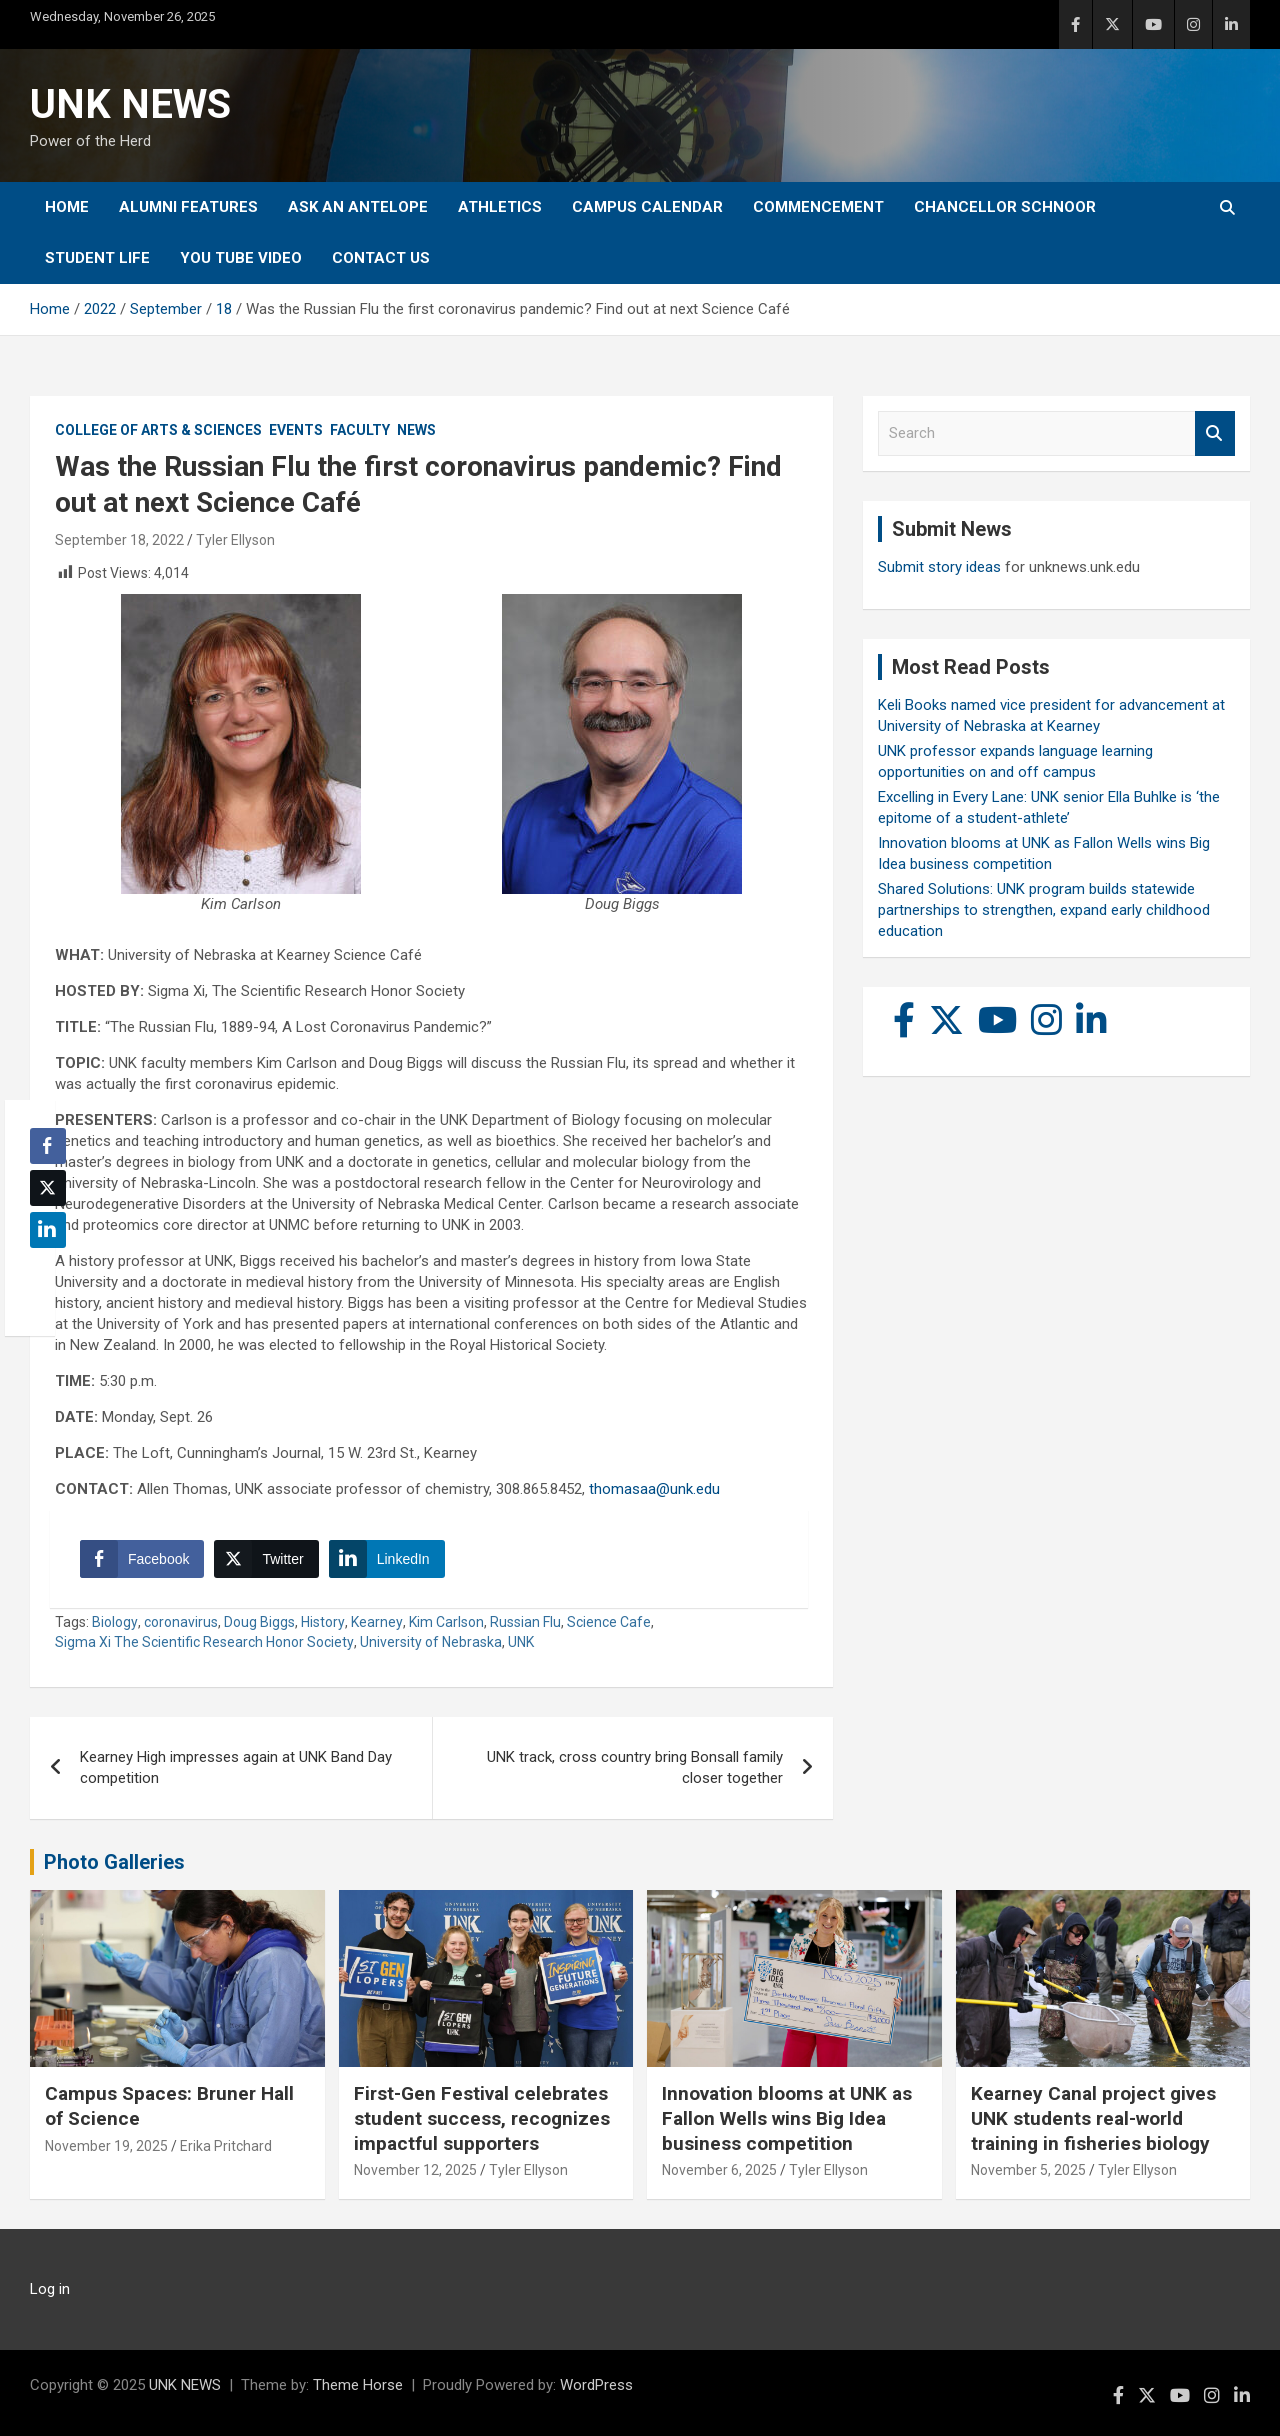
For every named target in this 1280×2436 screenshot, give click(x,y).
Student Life (97, 258)
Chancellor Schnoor (1005, 207)
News (416, 430)
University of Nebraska (431, 1642)
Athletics (500, 207)
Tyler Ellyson (235, 540)
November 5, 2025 (1028, 2170)
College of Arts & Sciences (158, 430)
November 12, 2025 (415, 2170)
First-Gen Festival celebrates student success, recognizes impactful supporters (482, 2118)
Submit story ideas (939, 567)
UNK (521, 1642)
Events (296, 430)
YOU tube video (241, 258)
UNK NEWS (130, 104)
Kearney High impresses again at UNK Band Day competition (236, 1767)
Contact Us (381, 258)
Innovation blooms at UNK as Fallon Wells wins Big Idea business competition (787, 2118)
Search (1215, 433)
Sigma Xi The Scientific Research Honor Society (204, 1642)
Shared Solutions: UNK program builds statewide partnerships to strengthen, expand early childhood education (1044, 910)
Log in (50, 2289)
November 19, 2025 (106, 2146)
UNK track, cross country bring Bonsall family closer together (635, 1767)
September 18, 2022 (119, 540)
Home (67, 207)
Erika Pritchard (226, 2146)
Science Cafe (609, 1622)
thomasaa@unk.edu (654, 1489)
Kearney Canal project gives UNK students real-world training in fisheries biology (1093, 2118)
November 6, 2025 (719, 2170)
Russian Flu (525, 1622)
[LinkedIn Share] (387, 1559)
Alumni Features (188, 207)
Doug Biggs (259, 1622)
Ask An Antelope (358, 207)
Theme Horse (358, 2385)
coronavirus (181, 1622)
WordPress (596, 2385)
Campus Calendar (647, 207)
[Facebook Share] (142, 1559)
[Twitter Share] (266, 1559)
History (323, 1622)
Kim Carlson (446, 1622)
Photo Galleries (114, 1862)
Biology (115, 1622)
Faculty (360, 430)
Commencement (818, 207)
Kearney (377, 1622)
